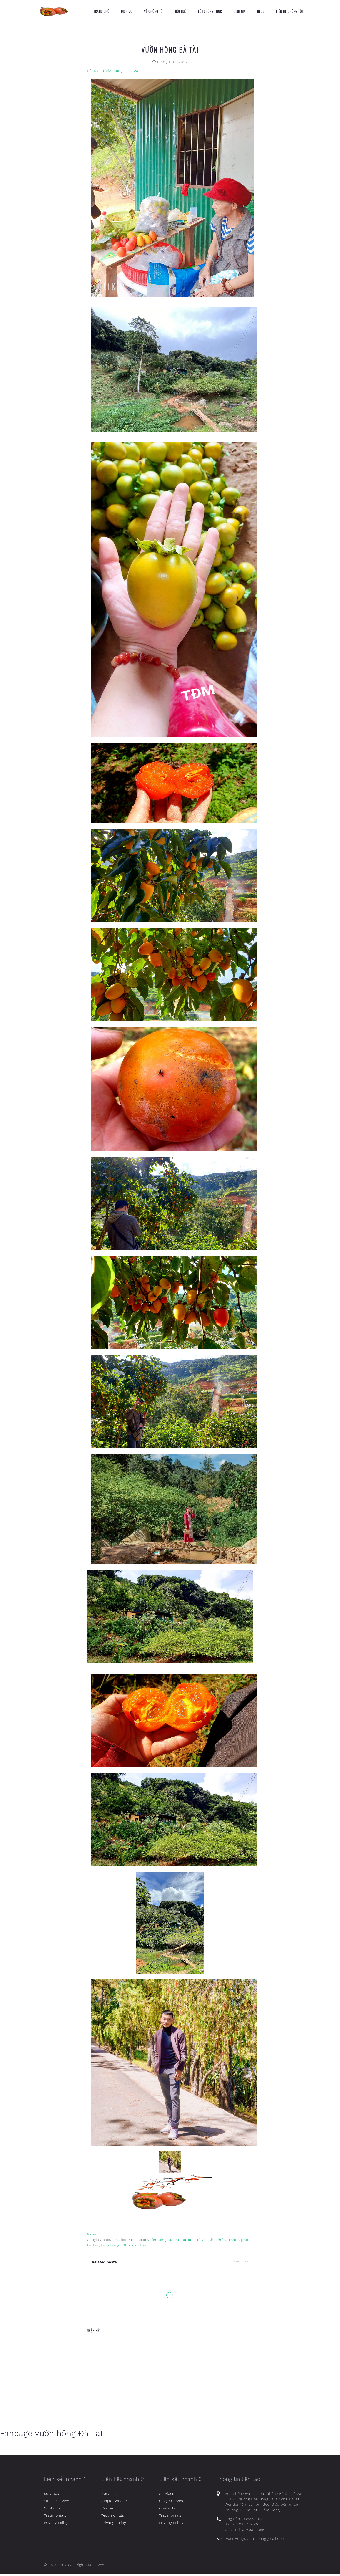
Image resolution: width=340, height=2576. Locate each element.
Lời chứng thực (210, 11)
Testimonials (55, 2516)
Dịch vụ (127, 11)
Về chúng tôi (154, 11)
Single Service (56, 2501)
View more (240, 2261)
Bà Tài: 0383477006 (242, 2525)
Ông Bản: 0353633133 (244, 2519)
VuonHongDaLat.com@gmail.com (255, 2539)
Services (51, 2494)
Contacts (52, 2508)
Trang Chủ (102, 11)
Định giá (240, 11)
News (92, 2234)
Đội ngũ (181, 11)
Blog (261, 11)
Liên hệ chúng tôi (289, 11)
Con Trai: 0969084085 (244, 2530)
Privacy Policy (56, 2523)
